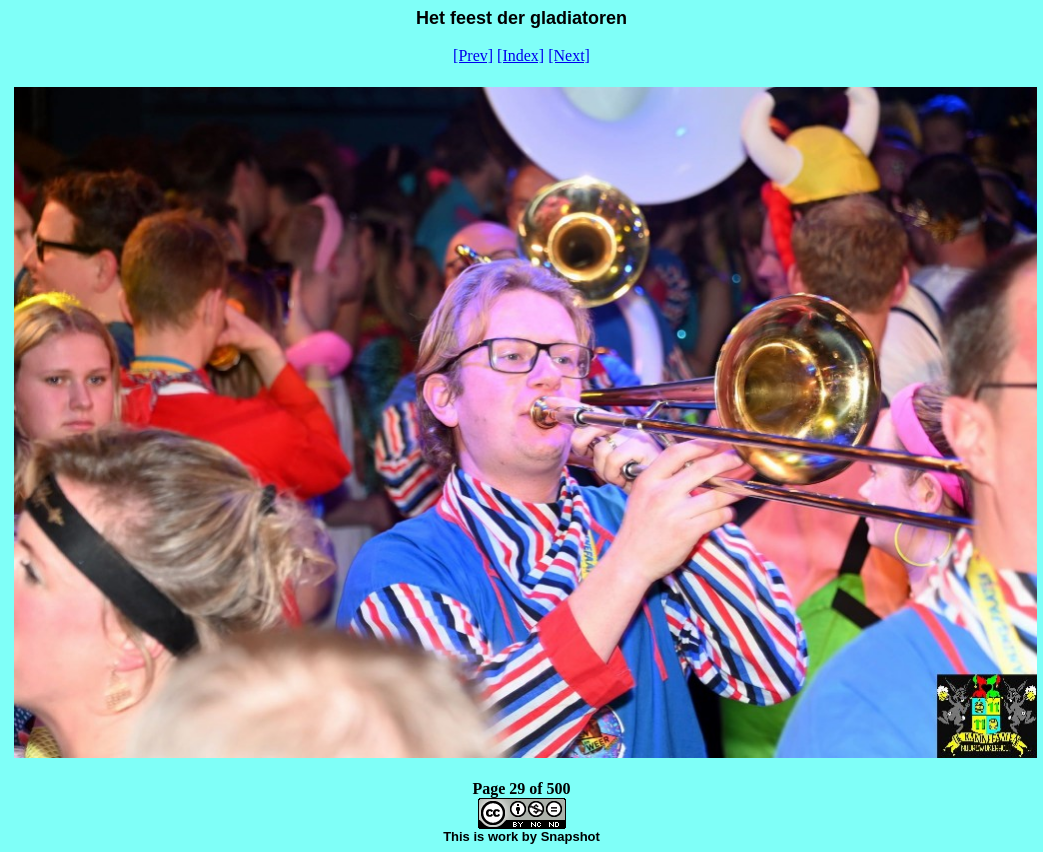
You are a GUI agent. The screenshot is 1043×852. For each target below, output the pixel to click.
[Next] (569, 55)
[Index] (520, 55)
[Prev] (473, 55)
